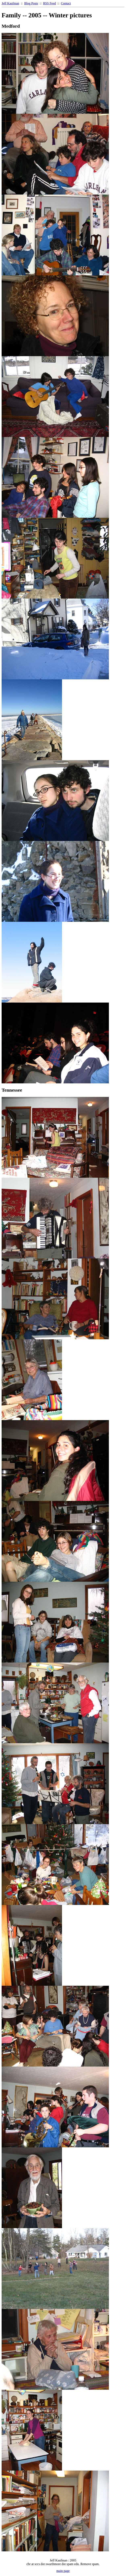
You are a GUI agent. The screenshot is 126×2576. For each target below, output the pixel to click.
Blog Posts (31, 3)
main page (63, 2571)
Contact (66, 3)
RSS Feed (49, 3)
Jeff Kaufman (10, 3)
